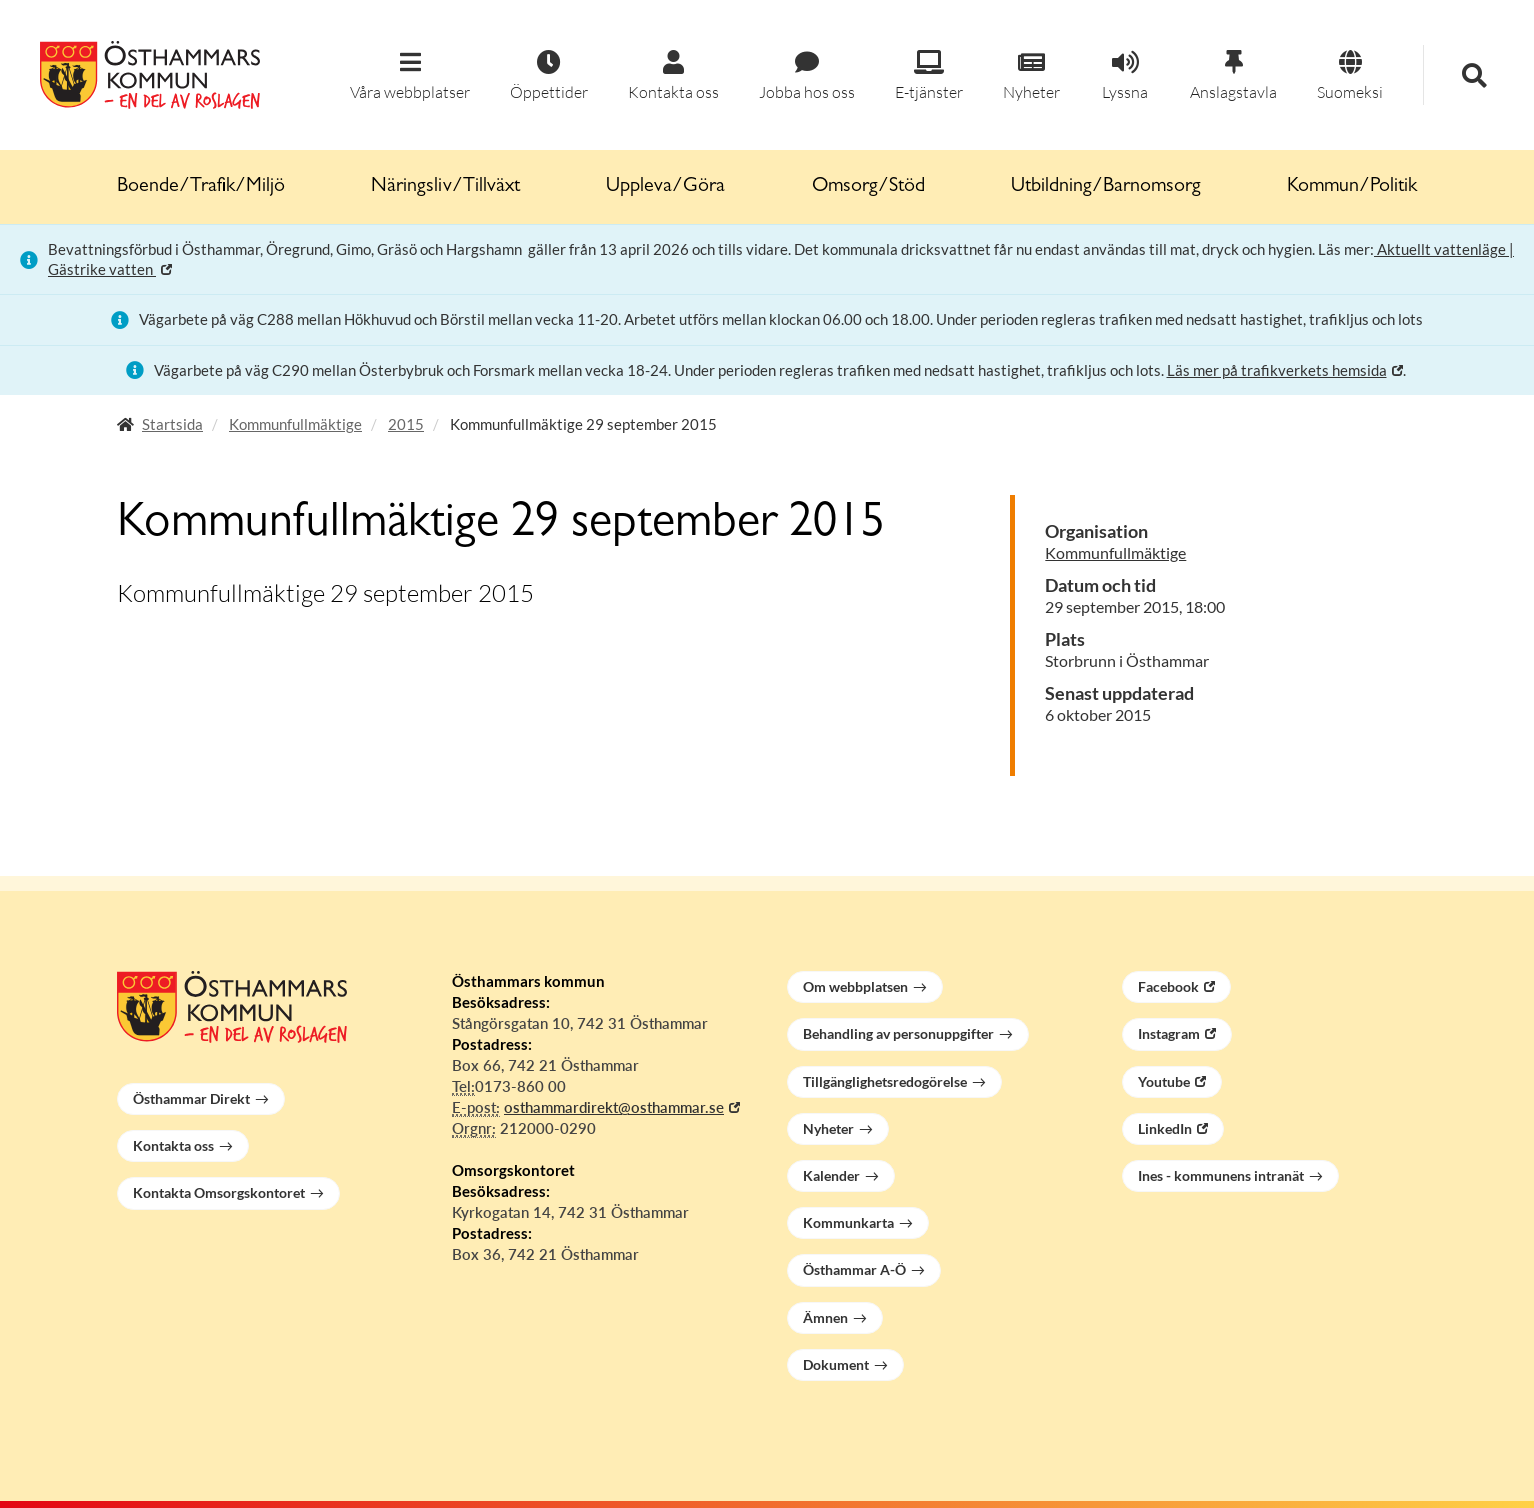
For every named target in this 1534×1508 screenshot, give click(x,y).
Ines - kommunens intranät (1221, 1175)
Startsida (172, 424)
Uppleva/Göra (665, 187)
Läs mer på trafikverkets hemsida (1277, 370)
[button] (410, 76)
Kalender (831, 1175)
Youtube (1164, 1081)
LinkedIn (1165, 1128)
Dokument (836, 1364)
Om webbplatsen (855, 986)
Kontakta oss (173, 1145)
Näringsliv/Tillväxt (445, 187)
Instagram (1169, 1033)
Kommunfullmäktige (295, 424)
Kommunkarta (848, 1222)
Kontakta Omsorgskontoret (219, 1192)
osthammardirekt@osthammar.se (614, 1107)
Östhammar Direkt (191, 1098)
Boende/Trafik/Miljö (201, 187)
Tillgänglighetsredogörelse (885, 1081)
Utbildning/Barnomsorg (1106, 187)
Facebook (1168, 986)
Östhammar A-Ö (854, 1269)
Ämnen (825, 1317)
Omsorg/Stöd (868, 187)
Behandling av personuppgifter (898, 1033)
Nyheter (828, 1128)
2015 (406, 424)
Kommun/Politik (1352, 187)
